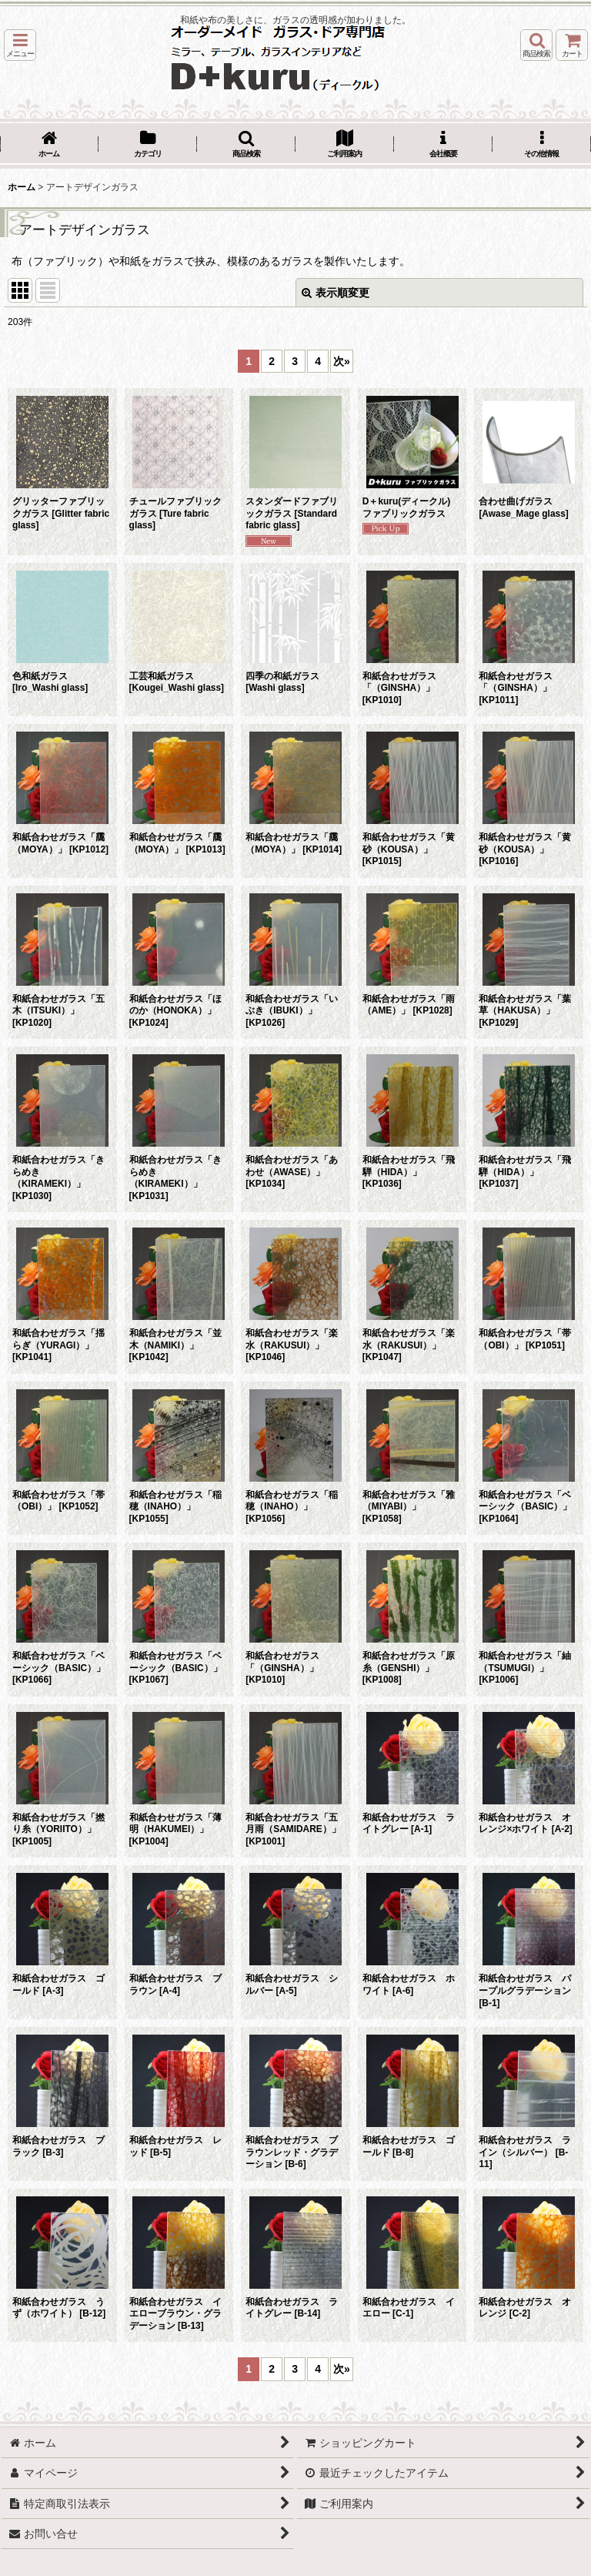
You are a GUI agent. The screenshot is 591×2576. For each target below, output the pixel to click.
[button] (20, 45)
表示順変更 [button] (335, 292)
